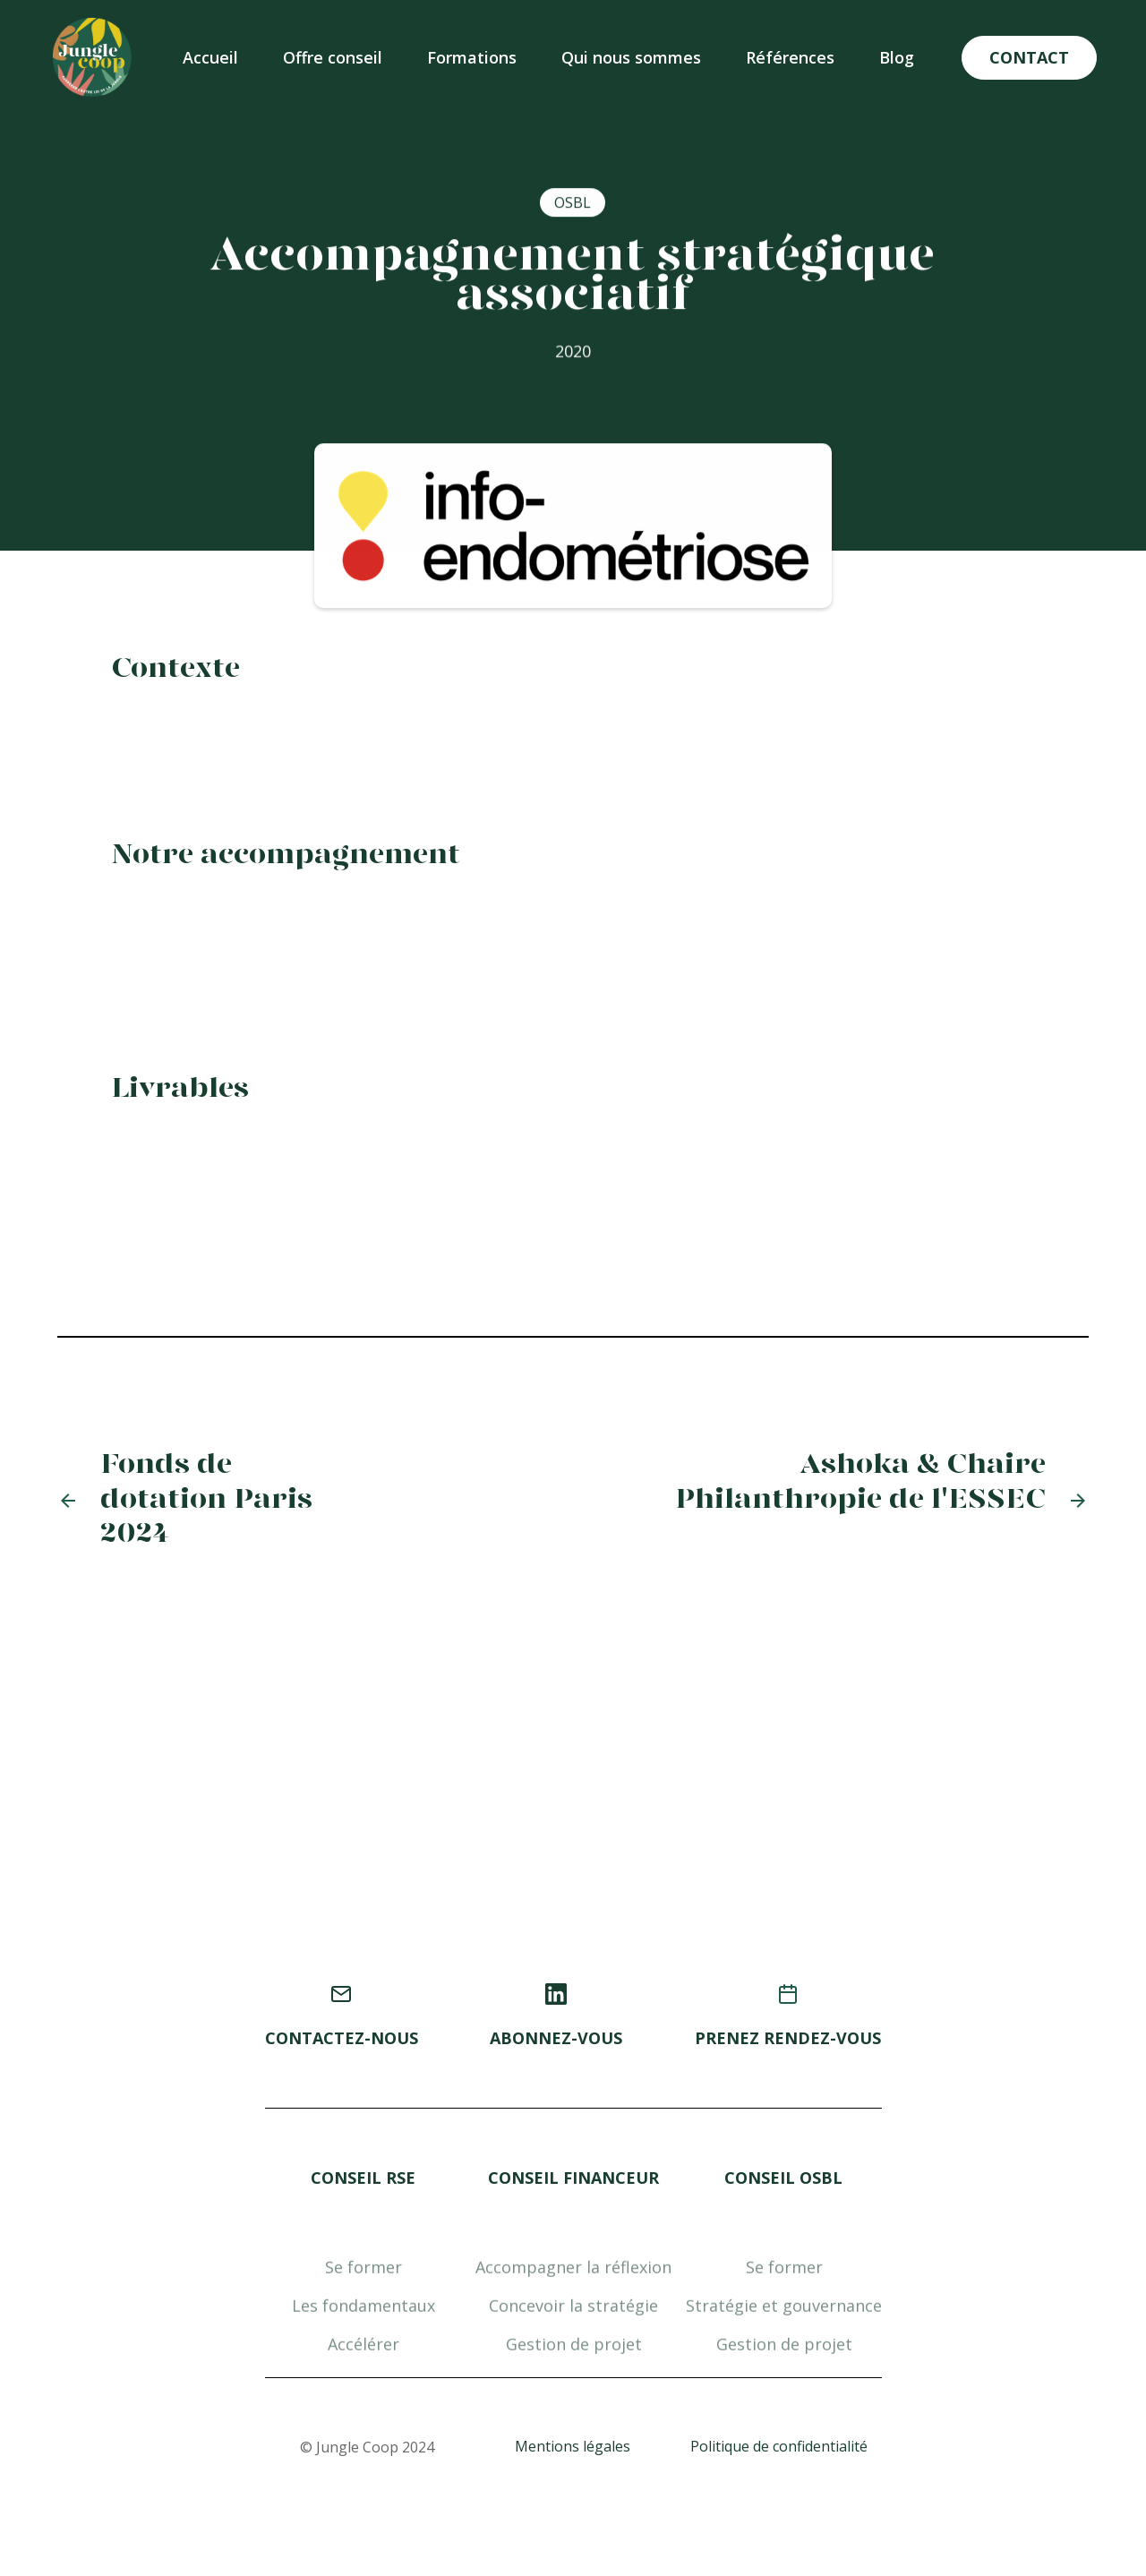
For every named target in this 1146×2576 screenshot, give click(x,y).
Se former (362, 2314)
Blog (896, 57)
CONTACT (1029, 57)
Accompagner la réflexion (573, 2314)
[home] (92, 57)
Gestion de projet (573, 2391)
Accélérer (362, 2391)
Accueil (210, 57)
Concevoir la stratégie (573, 2353)
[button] (333, 58)
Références (790, 57)
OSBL (573, 204)
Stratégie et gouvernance (784, 2353)
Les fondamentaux (362, 2353)
